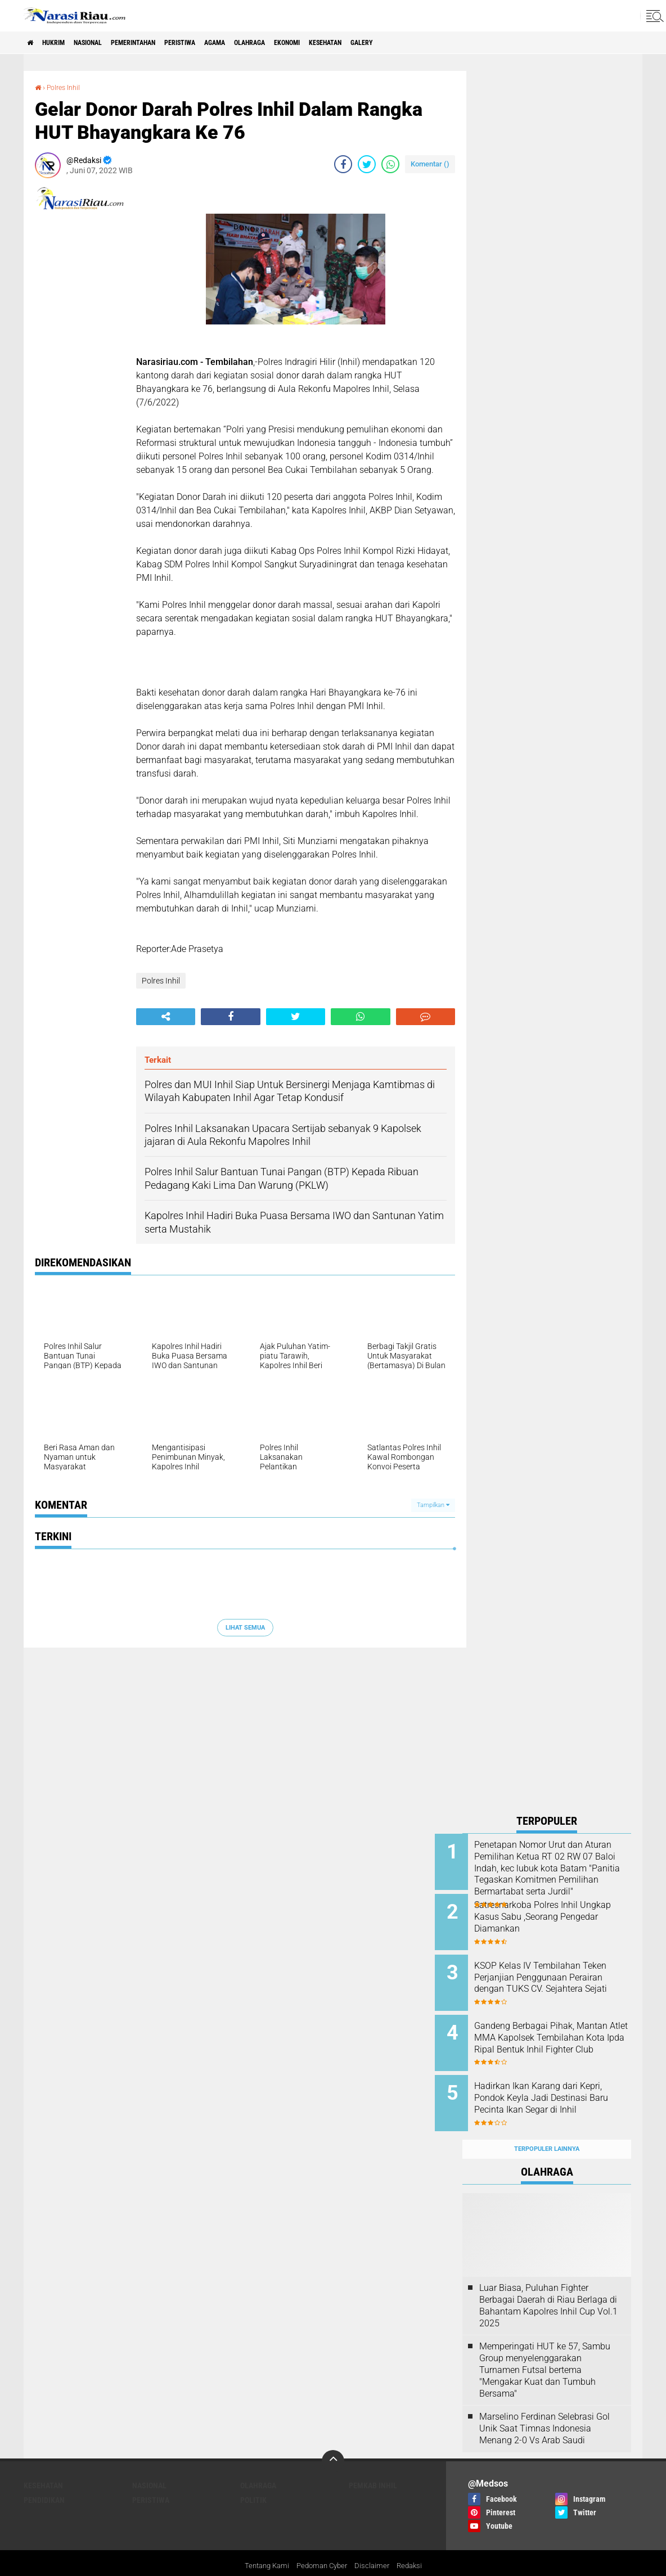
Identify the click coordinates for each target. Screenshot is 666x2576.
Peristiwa (221, 42)
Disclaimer (375, 2544)
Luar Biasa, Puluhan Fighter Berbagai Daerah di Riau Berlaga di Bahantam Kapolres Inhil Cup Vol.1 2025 (548, 2283)
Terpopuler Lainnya (546, 2127)
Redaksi (414, 2544)
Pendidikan (44, 2478)
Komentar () (430, 164)
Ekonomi (354, 42)
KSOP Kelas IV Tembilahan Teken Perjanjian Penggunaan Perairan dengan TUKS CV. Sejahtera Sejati (561, 1975)
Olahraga (308, 42)
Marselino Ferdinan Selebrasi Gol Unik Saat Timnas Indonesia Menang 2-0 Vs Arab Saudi (544, 2406)
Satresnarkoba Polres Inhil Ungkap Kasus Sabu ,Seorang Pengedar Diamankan (560, 1913)
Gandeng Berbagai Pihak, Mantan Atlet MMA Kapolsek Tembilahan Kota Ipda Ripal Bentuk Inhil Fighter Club (558, 2032)
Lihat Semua (245, 1627)
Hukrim (63, 42)
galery (448, 42)
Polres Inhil (67, 87)
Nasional (106, 42)
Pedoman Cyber (322, 2544)
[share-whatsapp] (390, 164)
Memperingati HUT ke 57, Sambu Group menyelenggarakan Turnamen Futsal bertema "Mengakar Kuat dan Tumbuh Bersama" (544, 2347)
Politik (253, 2478)
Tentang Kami (262, 2544)
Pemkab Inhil (373, 2463)
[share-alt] (165, 1016)
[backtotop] (333, 2439)
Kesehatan (402, 42)
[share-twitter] (367, 164)
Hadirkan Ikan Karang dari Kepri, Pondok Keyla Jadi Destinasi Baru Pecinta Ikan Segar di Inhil (556, 2089)
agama (265, 42)
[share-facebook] (343, 164)
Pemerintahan (163, 42)
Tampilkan (433, 1505)
